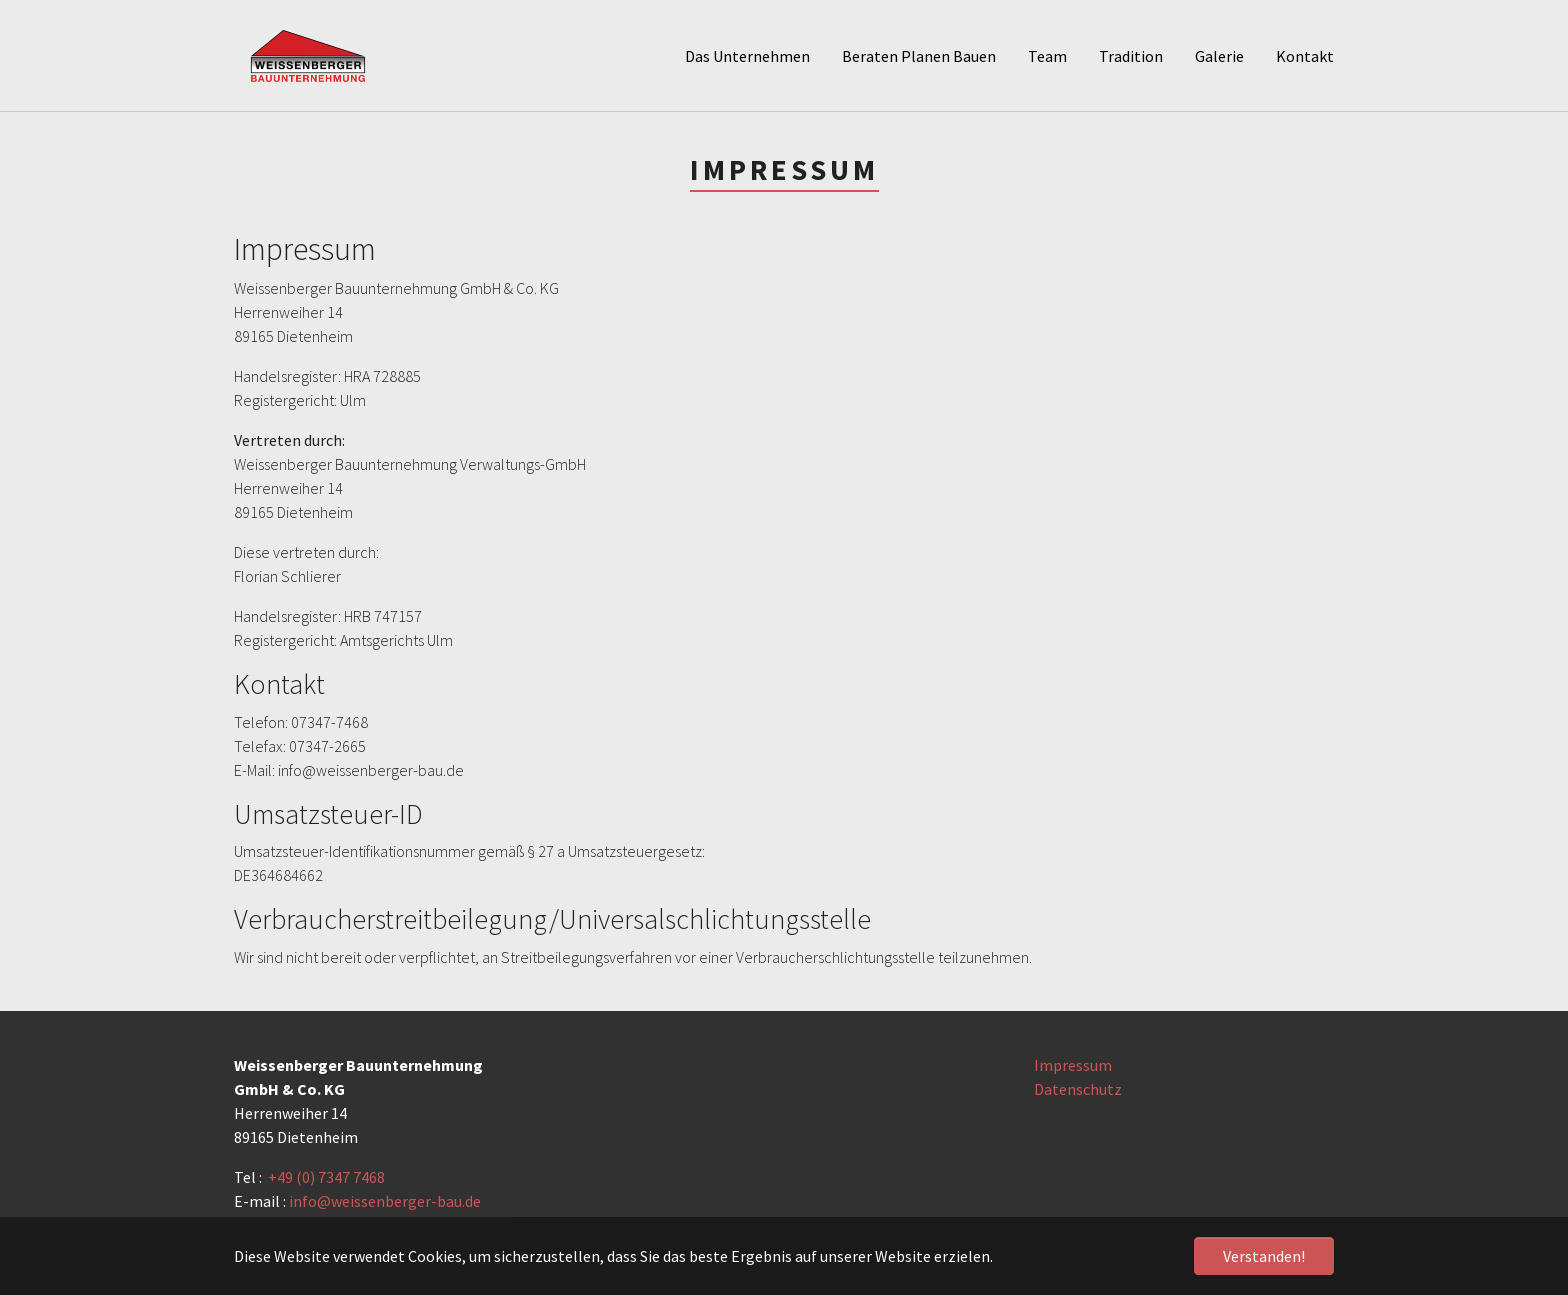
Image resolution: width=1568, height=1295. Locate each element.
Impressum (1073, 1065)
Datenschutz (1078, 1089)
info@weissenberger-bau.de (385, 1201)
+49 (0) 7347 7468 (326, 1177)
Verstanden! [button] (1264, 1256)
